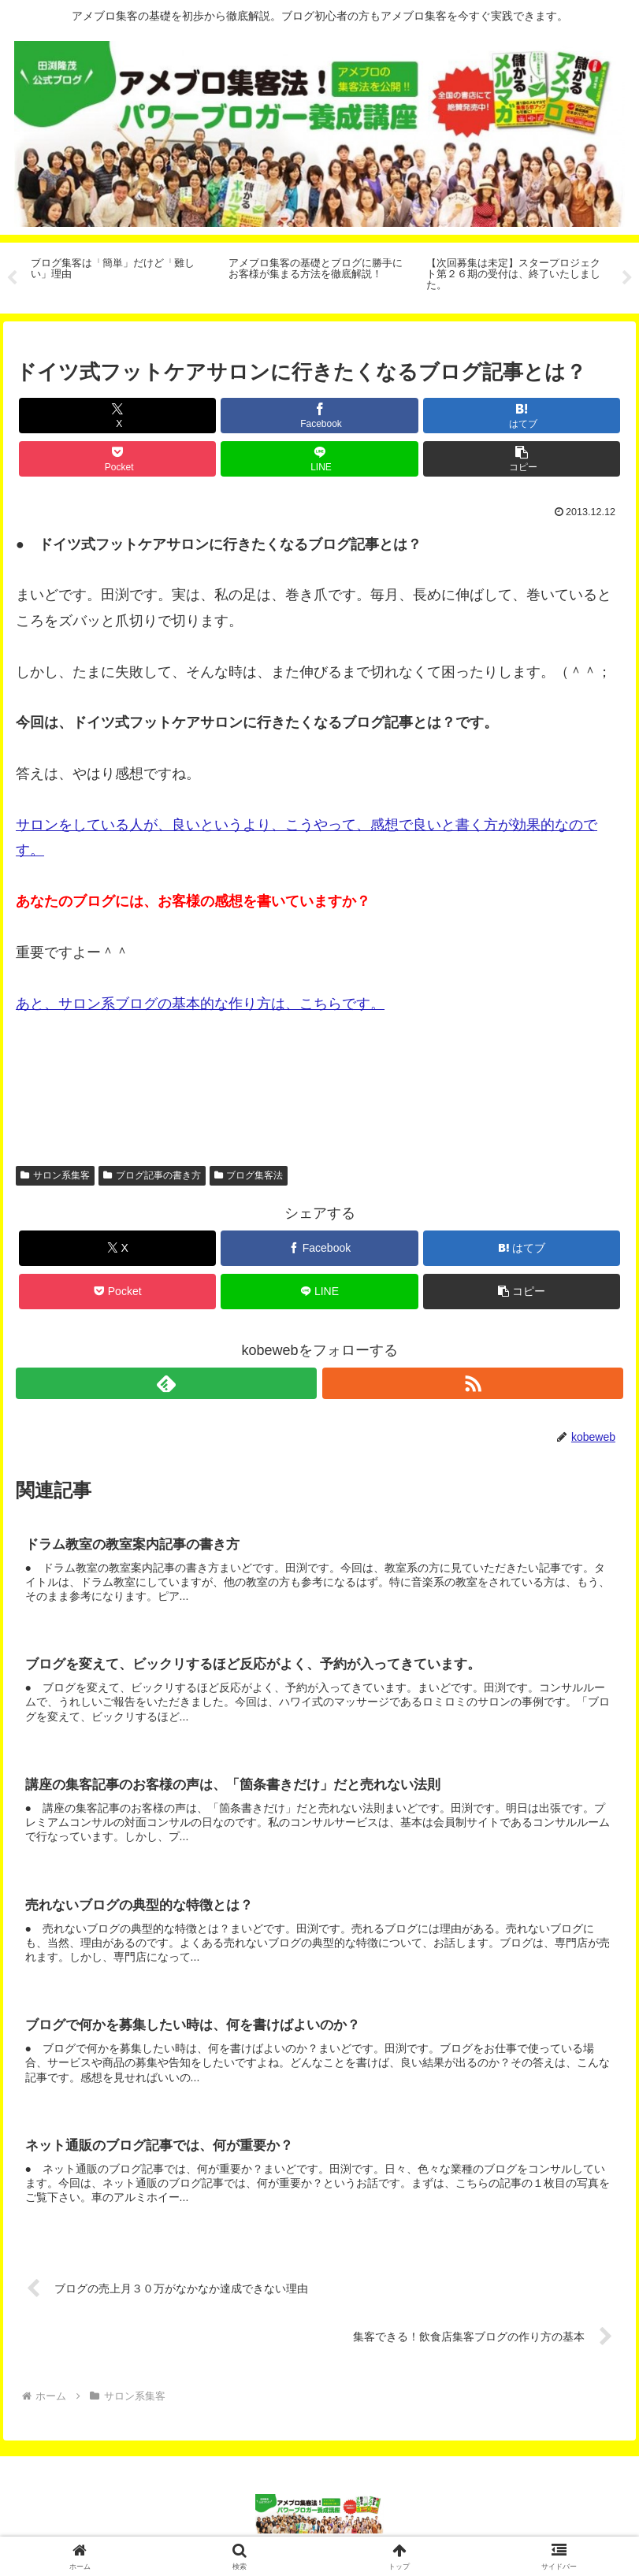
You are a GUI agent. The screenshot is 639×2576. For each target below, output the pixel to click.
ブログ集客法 (249, 1175)
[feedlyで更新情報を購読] (166, 1383)
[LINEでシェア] (319, 459)
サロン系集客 (55, 1175)
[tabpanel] (121, 275)
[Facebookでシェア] (319, 415)
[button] (522, 459)
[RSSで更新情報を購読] (472, 1383)
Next (627, 278)
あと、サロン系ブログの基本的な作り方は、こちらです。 (200, 1003)
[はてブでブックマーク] (522, 415)
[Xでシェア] (118, 415)
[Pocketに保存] (118, 459)
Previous (12, 278)
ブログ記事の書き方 (152, 1175)
